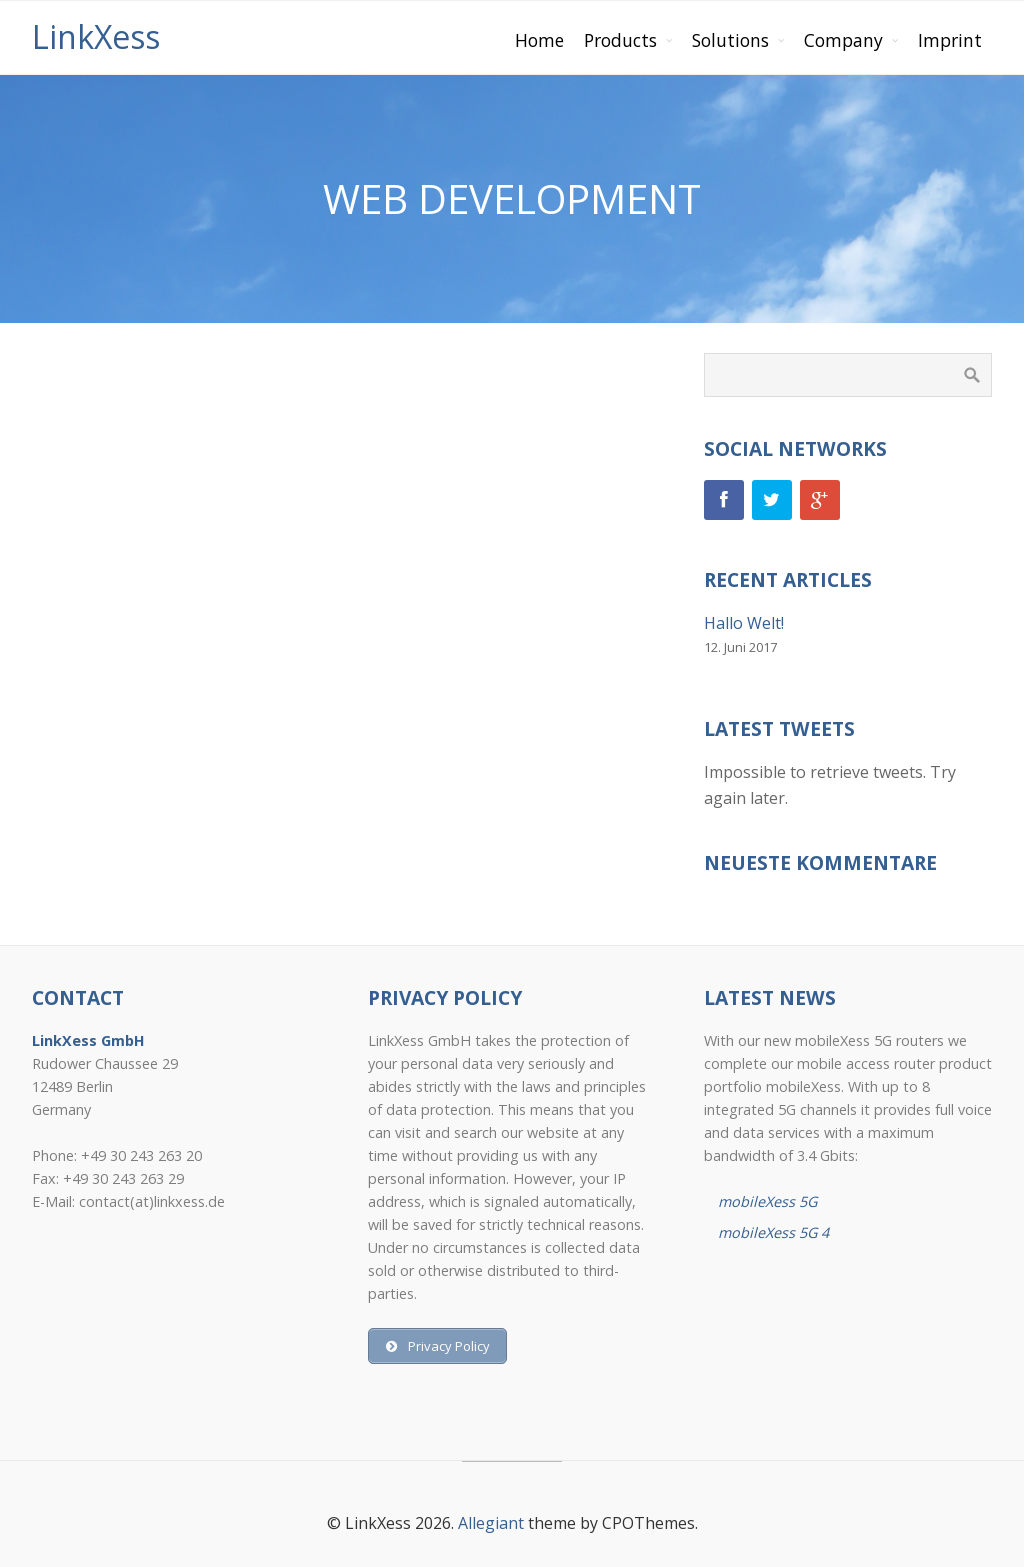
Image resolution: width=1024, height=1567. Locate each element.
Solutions (730, 40)
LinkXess (96, 36)
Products (620, 40)
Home (539, 40)
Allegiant (491, 1523)
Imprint (950, 40)
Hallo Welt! (744, 623)
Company (843, 40)
